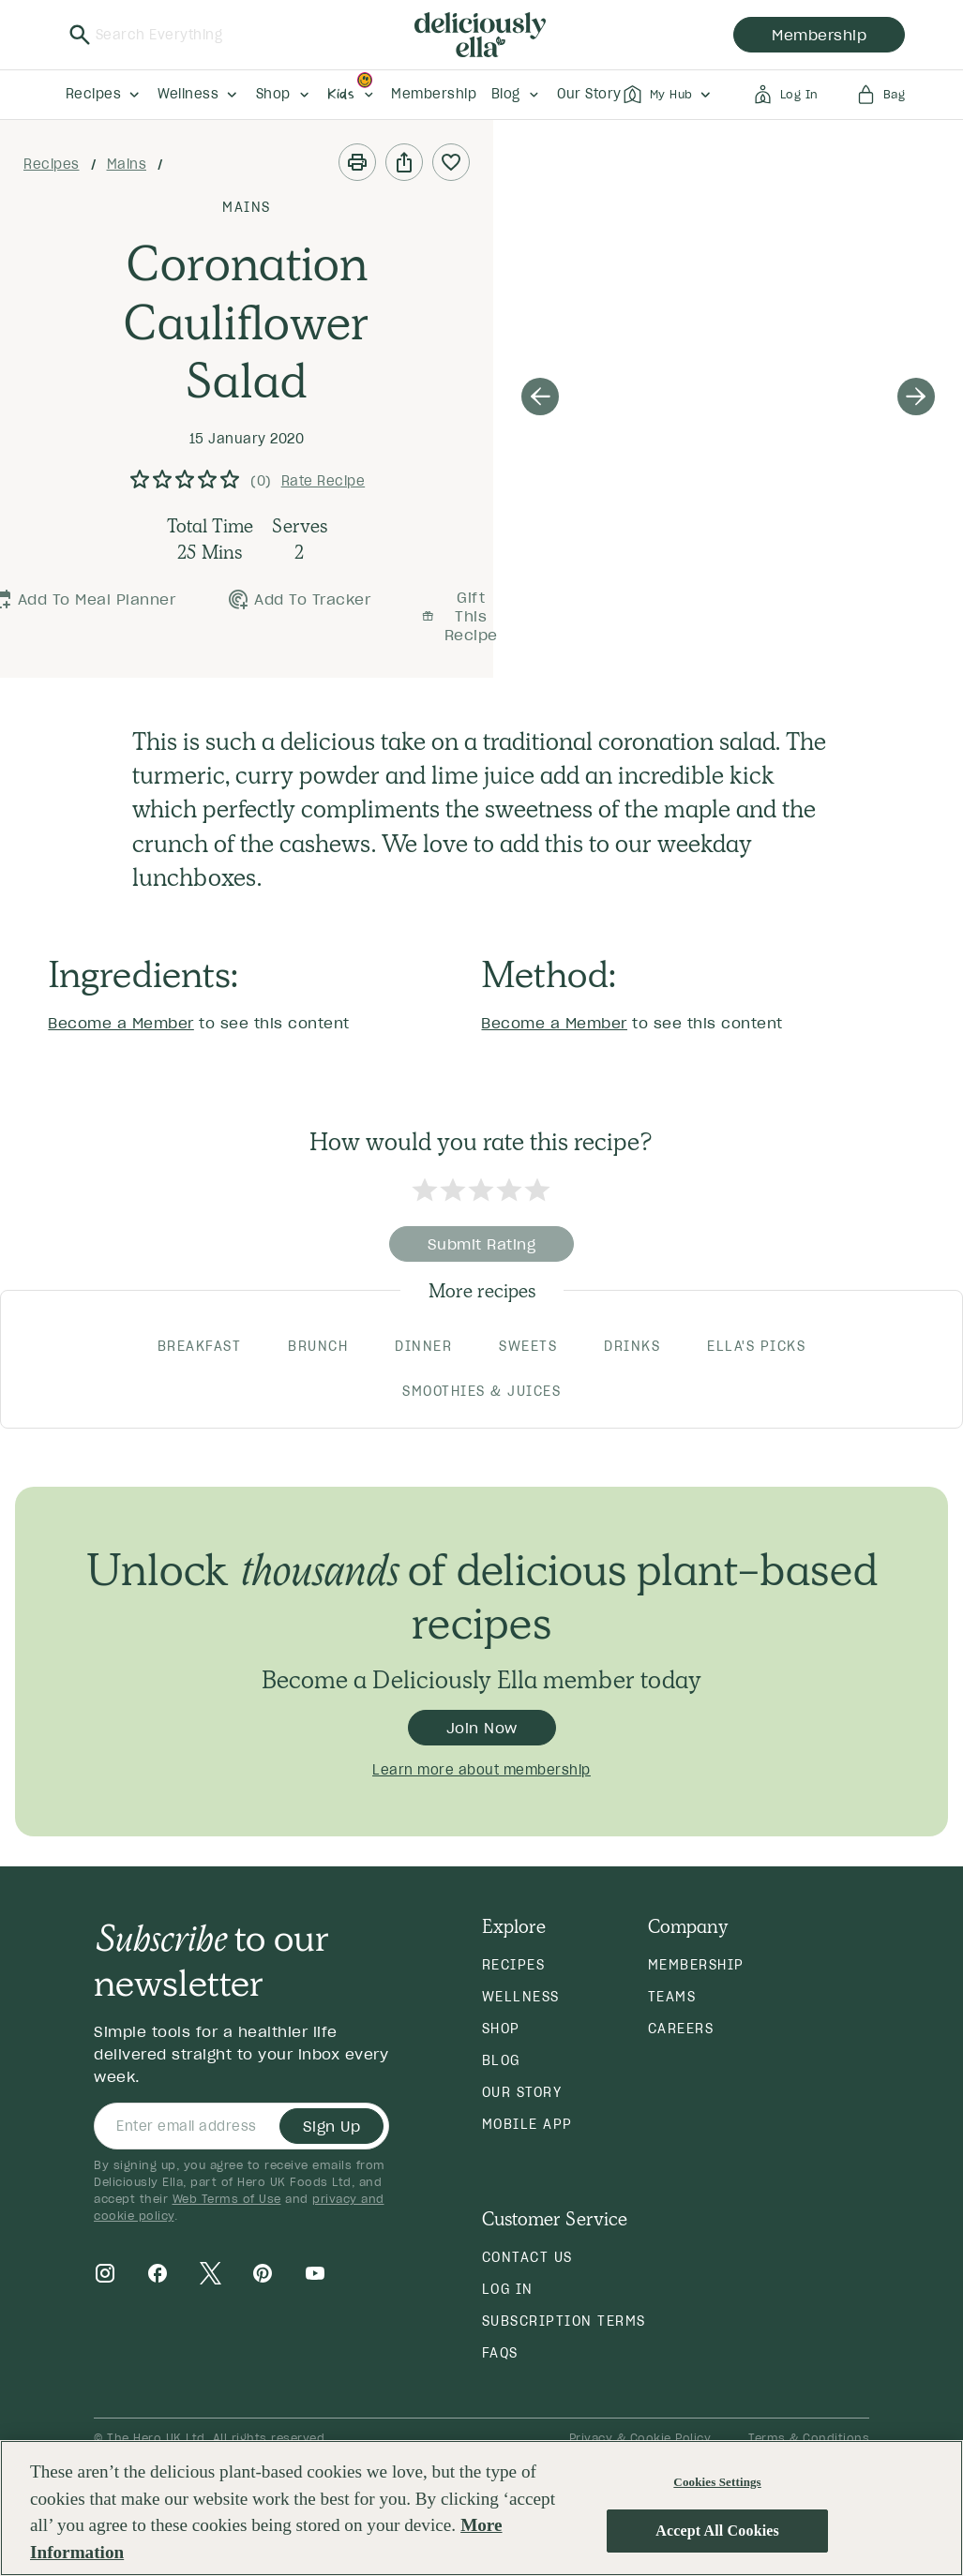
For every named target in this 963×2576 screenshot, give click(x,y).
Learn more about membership (481, 1769)
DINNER (423, 1346)
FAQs (500, 2352)
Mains (127, 164)
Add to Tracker (298, 599)
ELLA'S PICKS (756, 1346)
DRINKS (632, 1346)
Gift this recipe (459, 616)
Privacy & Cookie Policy (640, 2438)
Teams (672, 1996)
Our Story (522, 2092)
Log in (508, 2289)
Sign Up (332, 2126)
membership (819, 34)
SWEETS (528, 1346)
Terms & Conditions (808, 2438)
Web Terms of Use (227, 2199)
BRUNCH (318, 1346)
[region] (481, 2508)
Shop (501, 2028)
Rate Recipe (323, 480)
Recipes (51, 164)
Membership (696, 1964)
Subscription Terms (564, 2321)
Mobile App (527, 2124)
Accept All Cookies (717, 2531)
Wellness (521, 1996)
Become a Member (121, 1022)
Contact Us (527, 2257)
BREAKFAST (200, 1346)
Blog (501, 2060)
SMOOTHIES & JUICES (481, 1391)
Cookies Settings (716, 2482)
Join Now (482, 1727)
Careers (681, 2028)
